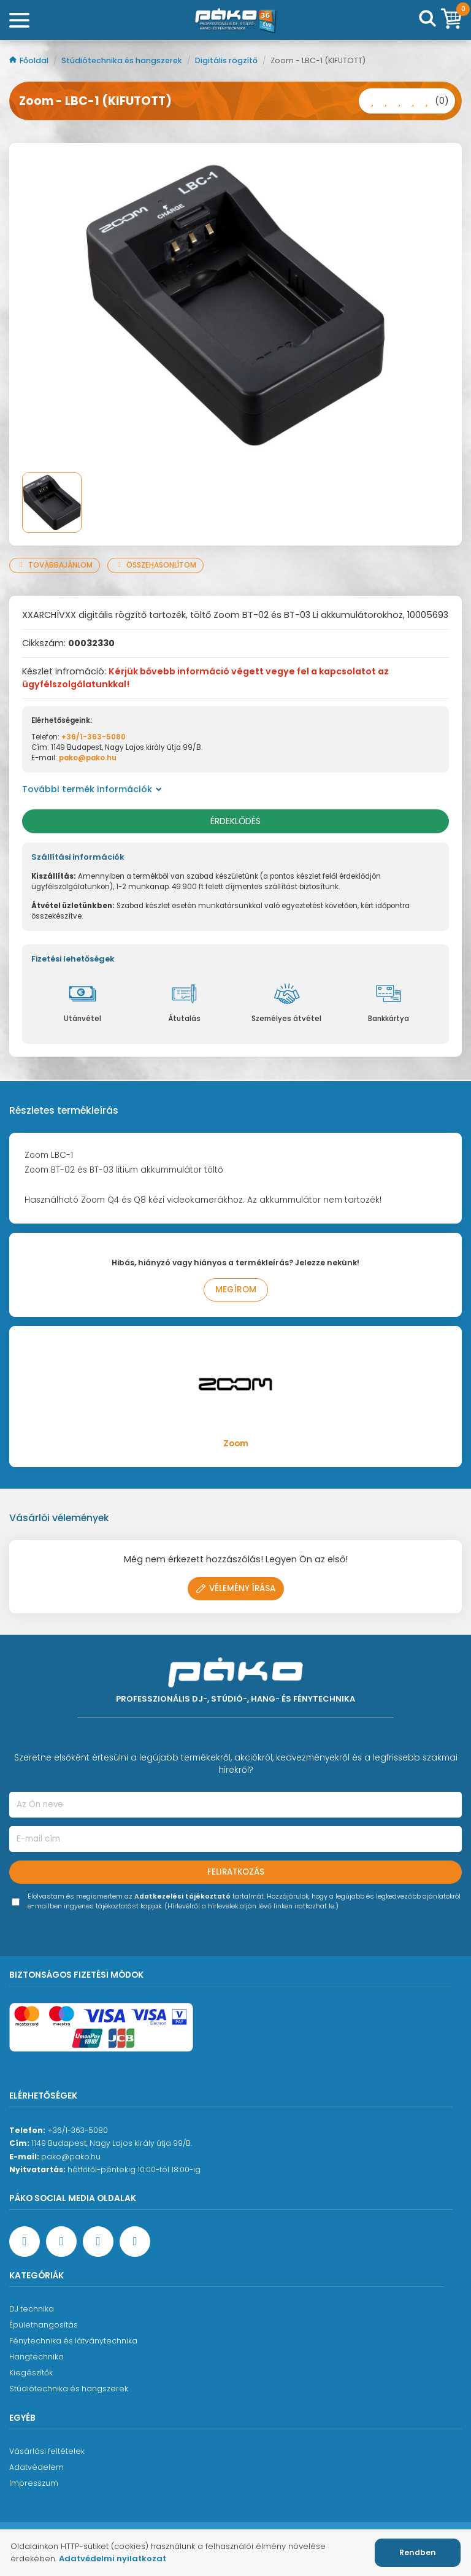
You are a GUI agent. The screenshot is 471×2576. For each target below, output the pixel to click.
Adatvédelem (36, 2467)
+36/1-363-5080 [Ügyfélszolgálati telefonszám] (77, 2130)
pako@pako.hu (88, 758)
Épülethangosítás (43, 2325)
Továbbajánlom (55, 565)
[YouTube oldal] (61, 2241)
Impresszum (33, 2483)
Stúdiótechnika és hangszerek (122, 60)
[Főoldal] (235, 20)
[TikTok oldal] (135, 2241)
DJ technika (31, 2309)
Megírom (235, 1289)
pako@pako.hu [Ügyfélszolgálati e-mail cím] (71, 2156)
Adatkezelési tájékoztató (182, 1896)
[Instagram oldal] (98, 2241)
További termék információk (92, 789)
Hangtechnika (36, 2356)
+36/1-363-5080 (93, 737)
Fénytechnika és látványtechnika (73, 2340)
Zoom (235, 1443)
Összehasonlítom (155, 565)
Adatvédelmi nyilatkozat (112, 2558)
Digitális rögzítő (227, 60)
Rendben (417, 2552)
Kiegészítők (31, 2372)
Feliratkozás (235, 1872)
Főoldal (29, 60)
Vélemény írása (235, 1588)
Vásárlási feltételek (47, 2451)
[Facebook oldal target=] (24, 2241)
